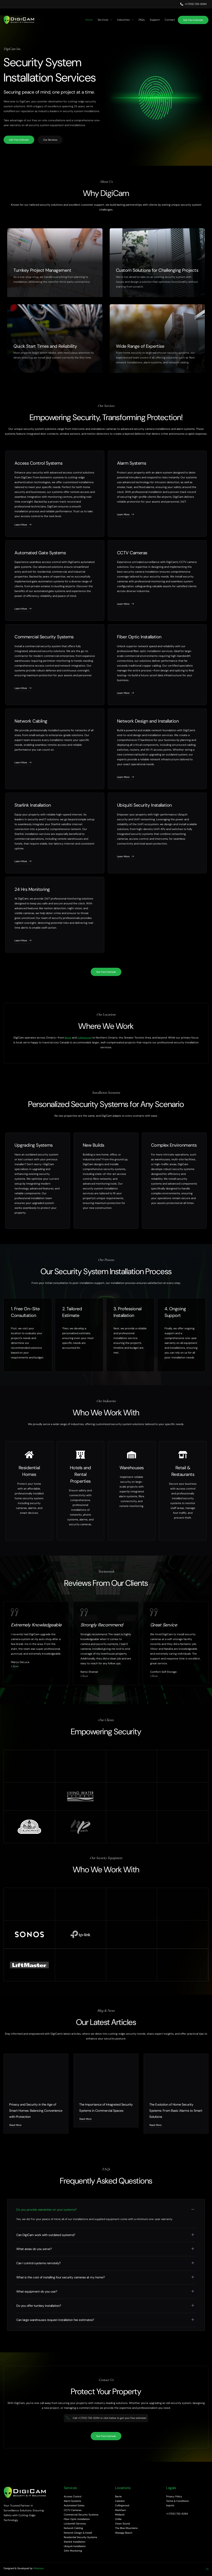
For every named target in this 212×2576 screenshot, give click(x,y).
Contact (169, 20)
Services (110, 20)
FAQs (144, 20)
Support (156, 20)
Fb (206, 2569)
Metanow (38, 2568)
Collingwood (89, 1038)
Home (95, 20)
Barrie (71, 1038)
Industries (129, 20)
